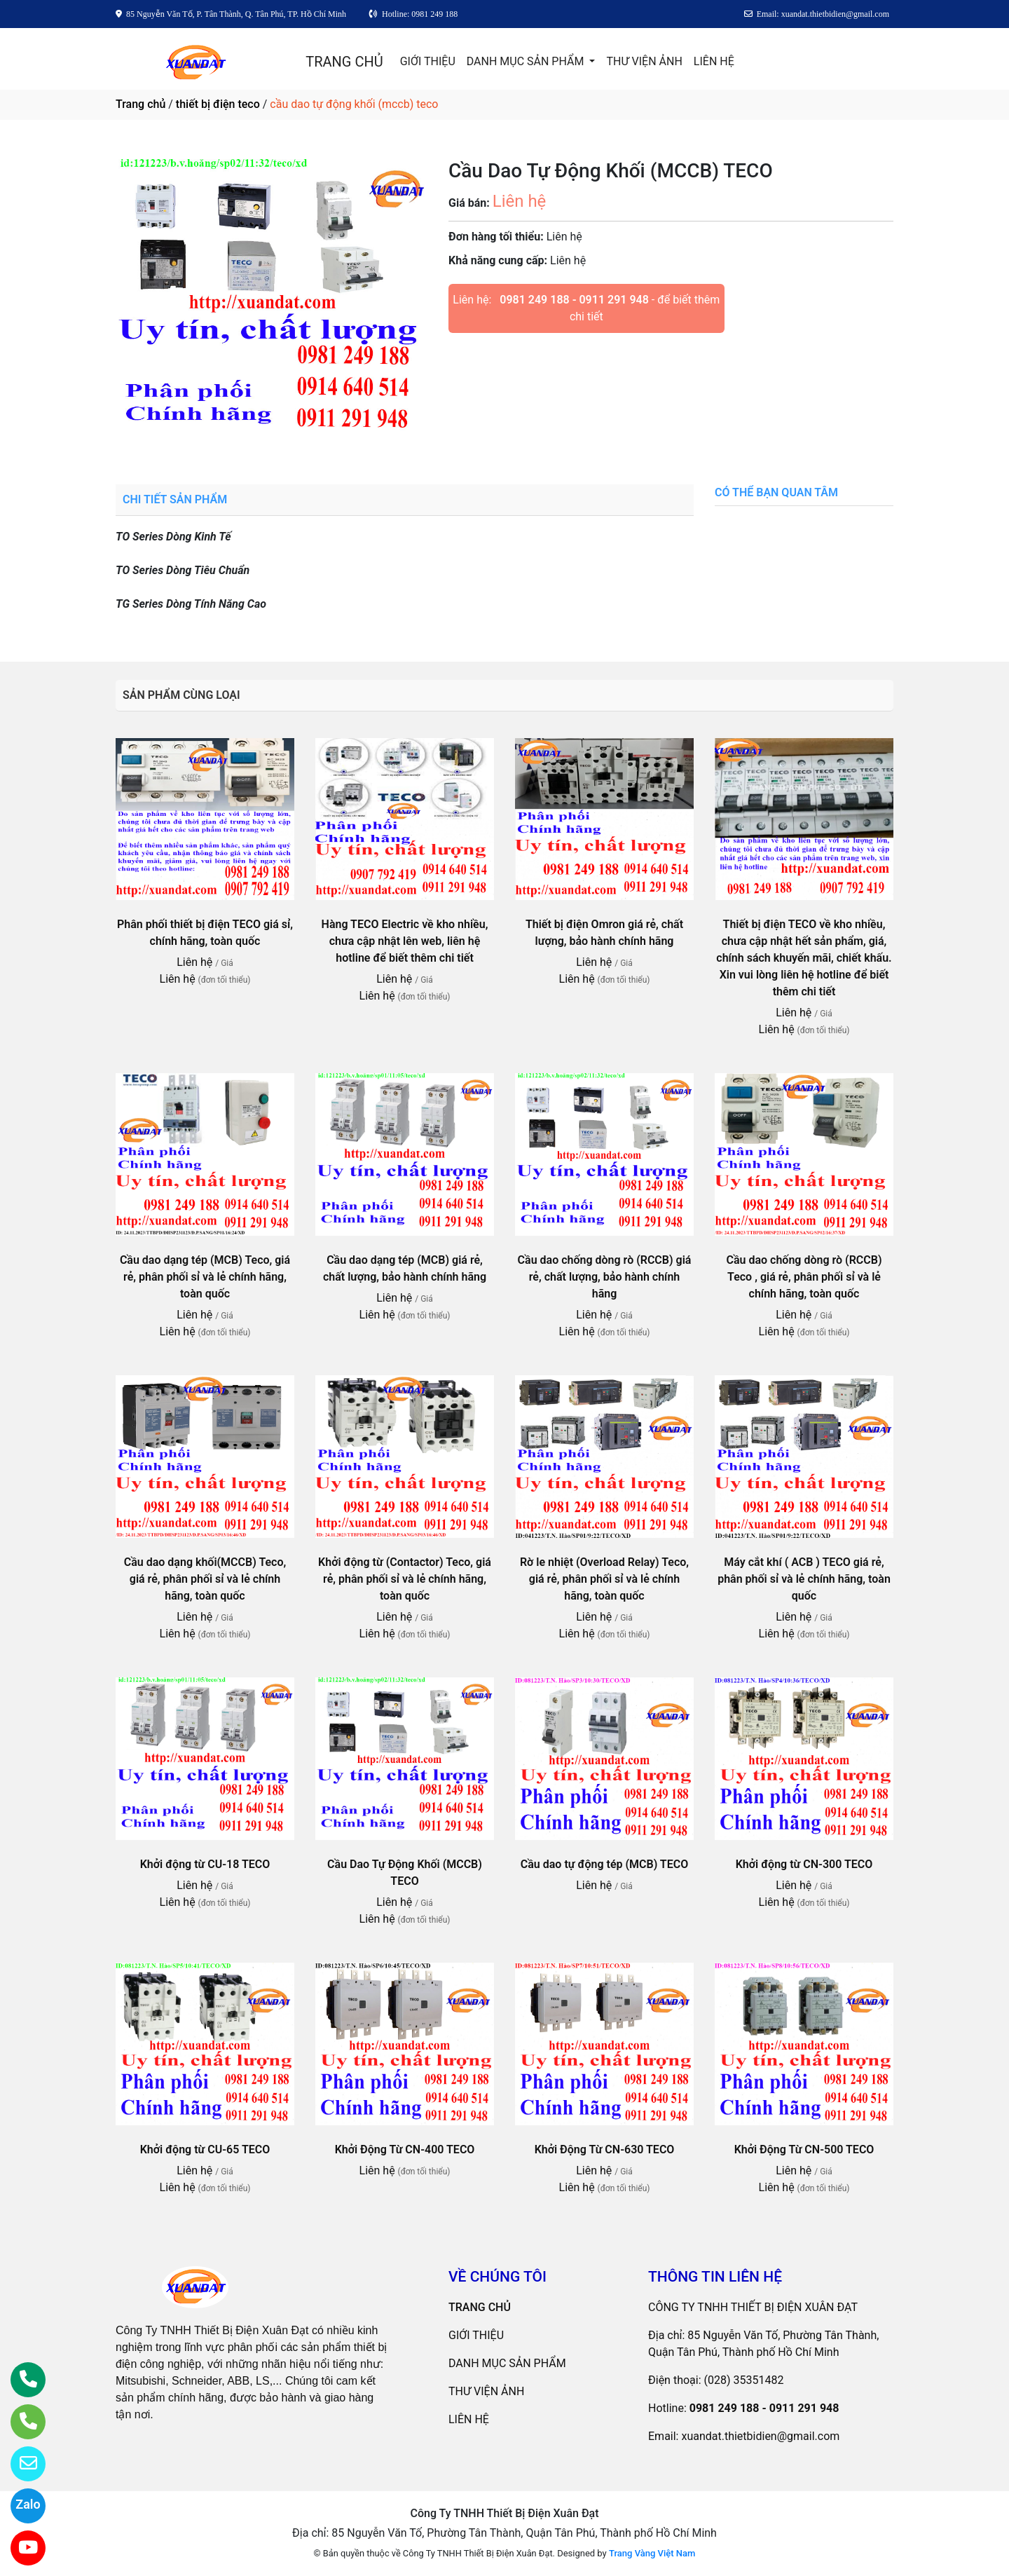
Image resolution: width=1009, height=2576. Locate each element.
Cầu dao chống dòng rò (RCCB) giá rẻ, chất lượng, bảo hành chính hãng (605, 1276)
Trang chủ (140, 104)
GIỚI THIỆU (427, 61)
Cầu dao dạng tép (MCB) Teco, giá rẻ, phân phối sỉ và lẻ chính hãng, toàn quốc (205, 1276)
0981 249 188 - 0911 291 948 (574, 299)
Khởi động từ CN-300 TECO (804, 1864)
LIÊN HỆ (714, 61)
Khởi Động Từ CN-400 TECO (405, 2149)
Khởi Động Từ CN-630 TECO (605, 2149)
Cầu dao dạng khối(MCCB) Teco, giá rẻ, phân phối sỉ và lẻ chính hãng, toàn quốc (205, 1578)
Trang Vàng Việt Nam (652, 2553)
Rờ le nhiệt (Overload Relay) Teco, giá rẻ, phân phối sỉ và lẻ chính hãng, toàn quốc (604, 1578)
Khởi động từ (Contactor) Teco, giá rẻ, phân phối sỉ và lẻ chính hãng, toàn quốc (404, 1578)
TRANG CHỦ (344, 61)
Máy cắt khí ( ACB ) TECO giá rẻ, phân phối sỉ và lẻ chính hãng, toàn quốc (804, 1578)
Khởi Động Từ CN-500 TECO (804, 2149)
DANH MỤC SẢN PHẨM (527, 61)
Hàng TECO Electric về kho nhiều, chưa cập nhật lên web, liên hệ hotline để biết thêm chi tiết (405, 941)
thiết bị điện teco (218, 104)
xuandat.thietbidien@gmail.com (760, 2436)
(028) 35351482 (744, 2380)
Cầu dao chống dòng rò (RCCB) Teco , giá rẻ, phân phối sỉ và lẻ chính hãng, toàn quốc (804, 1276)
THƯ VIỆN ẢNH (644, 61)
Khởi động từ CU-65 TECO (205, 2149)
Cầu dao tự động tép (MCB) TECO (604, 1864)
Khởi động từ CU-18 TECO (205, 1864)
